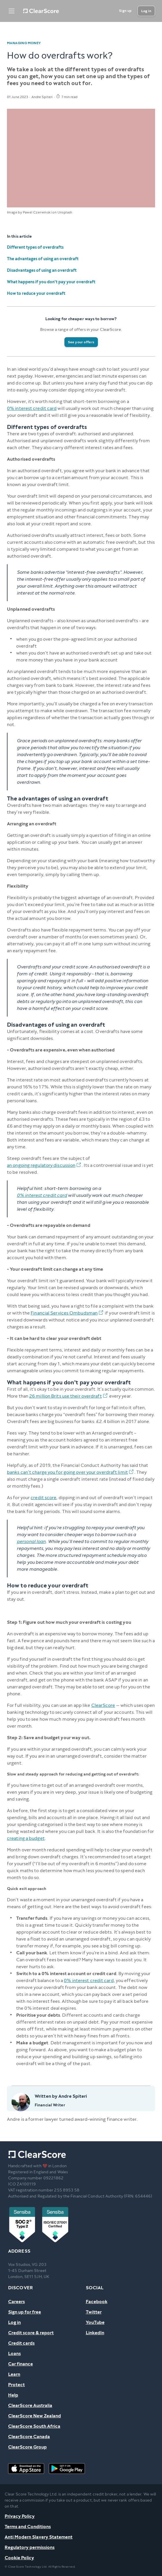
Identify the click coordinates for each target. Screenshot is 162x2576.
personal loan (31, 1541)
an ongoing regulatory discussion (44, 1165)
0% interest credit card (32, 408)
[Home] (41, 11)
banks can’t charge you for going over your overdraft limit (70, 1472)
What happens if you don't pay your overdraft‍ (51, 282)
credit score (43, 1497)
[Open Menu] (11, 11)
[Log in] (146, 11)
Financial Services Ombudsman (67, 1313)
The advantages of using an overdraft (43, 258)
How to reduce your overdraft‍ (36, 293)
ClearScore (103, 1705)
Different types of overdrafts (35, 247)
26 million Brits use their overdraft (68, 1396)
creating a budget (26, 1838)
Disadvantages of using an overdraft (42, 270)
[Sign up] (125, 11)
